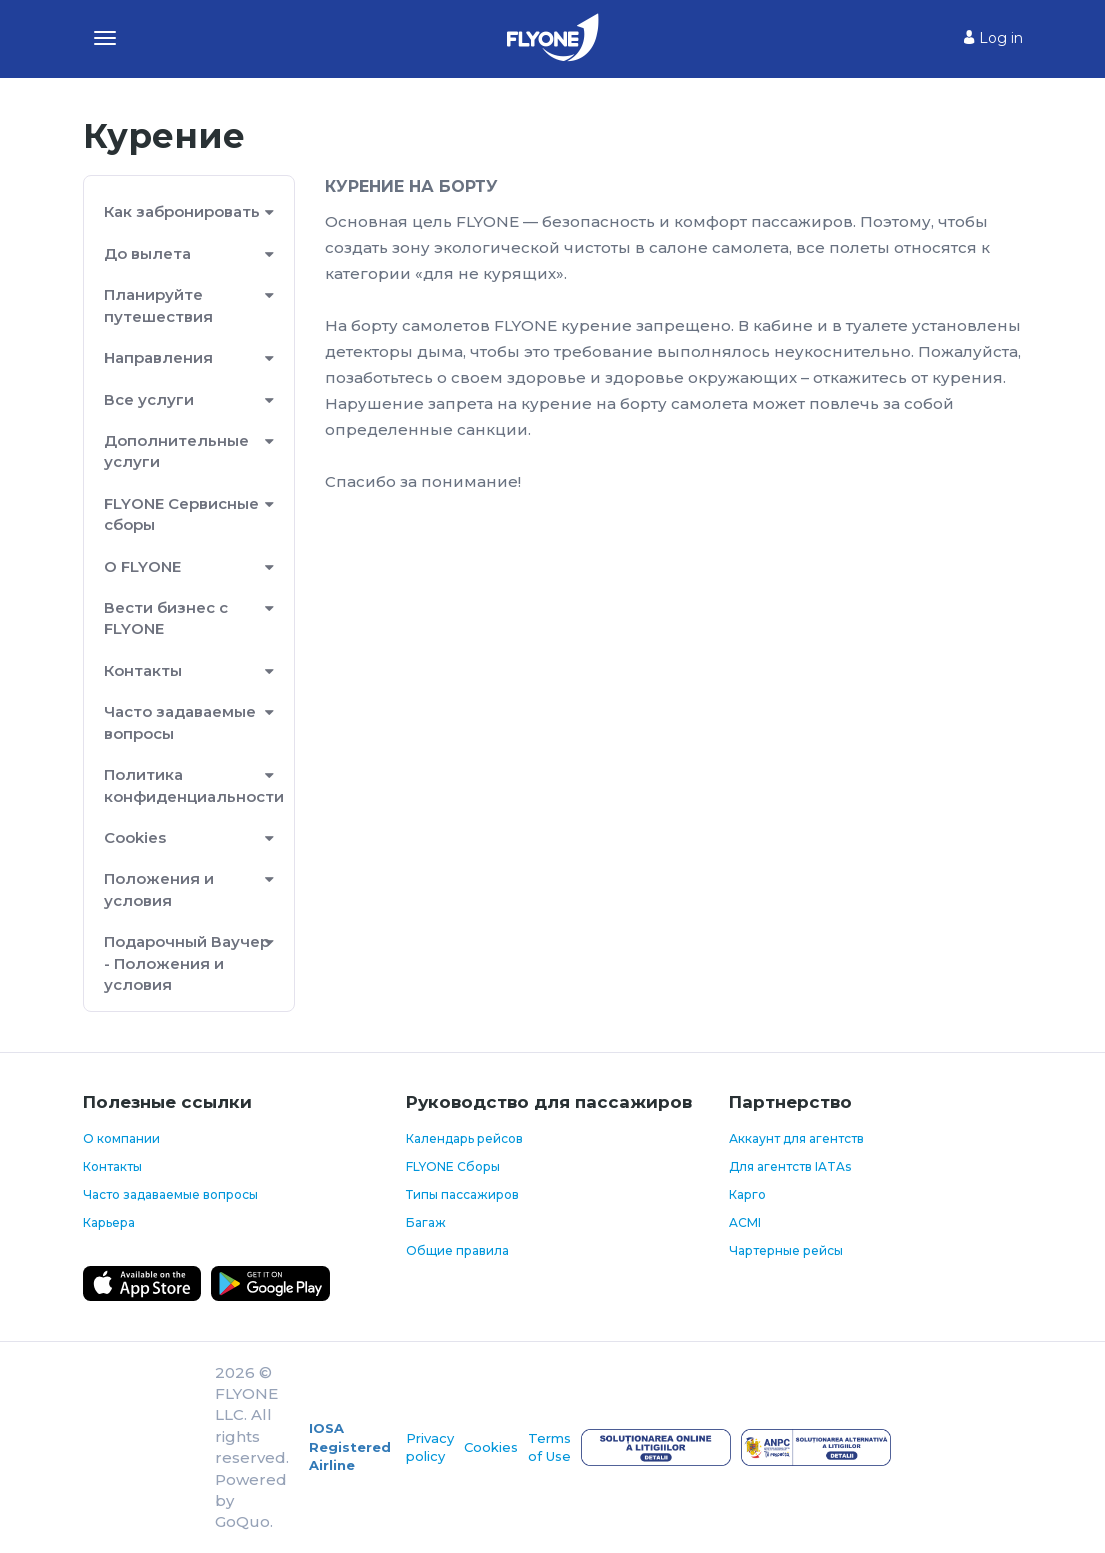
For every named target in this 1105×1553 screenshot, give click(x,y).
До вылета (147, 253)
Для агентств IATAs (790, 1166)
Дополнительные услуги (176, 451)
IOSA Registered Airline (350, 1446)
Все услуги (149, 399)
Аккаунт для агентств (796, 1138)
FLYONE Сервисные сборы (181, 514)
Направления (158, 357)
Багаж (426, 1222)
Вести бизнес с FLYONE (166, 618)
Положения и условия (159, 889)
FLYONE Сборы (453, 1166)
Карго (747, 1194)
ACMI (745, 1222)
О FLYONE (142, 566)
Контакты (143, 670)
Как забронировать (182, 211)
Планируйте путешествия (158, 305)
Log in (993, 38)
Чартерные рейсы (786, 1250)
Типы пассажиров (462, 1194)
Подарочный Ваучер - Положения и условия (187, 963)
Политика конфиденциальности (189, 785)
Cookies (135, 837)
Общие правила (457, 1250)
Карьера (109, 1222)
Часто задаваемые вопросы (180, 722)
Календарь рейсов (464, 1138)
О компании (121, 1138)
